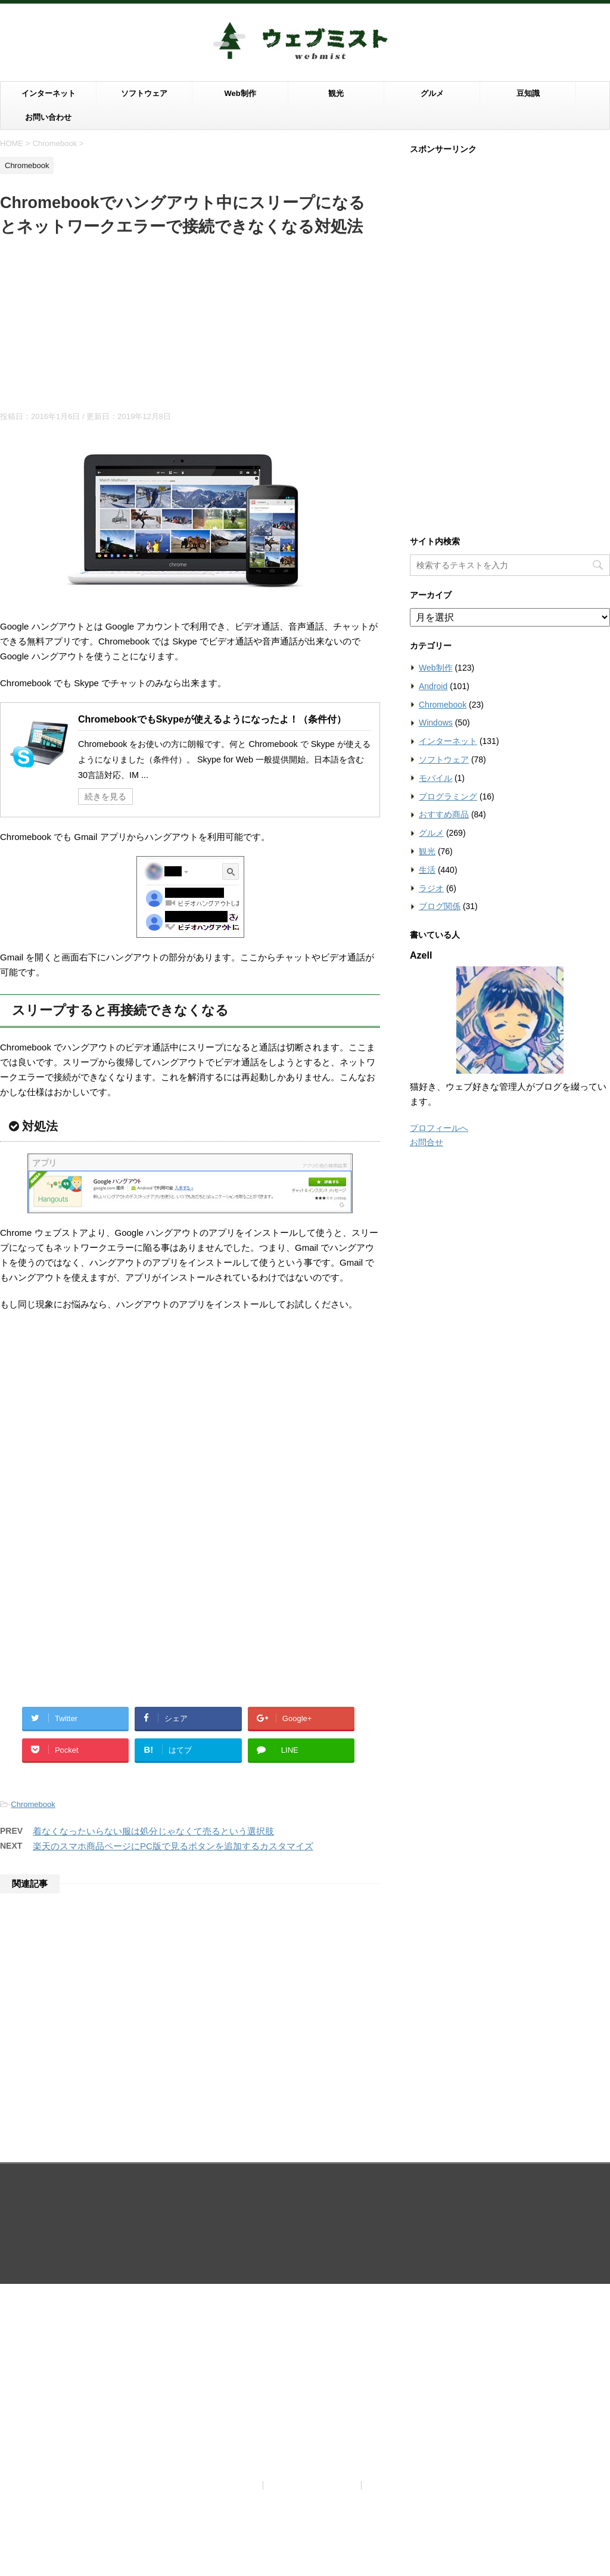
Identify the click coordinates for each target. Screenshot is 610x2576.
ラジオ (431, 888)
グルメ (432, 93)
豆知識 (528, 93)
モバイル (435, 778)
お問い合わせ (48, 117)
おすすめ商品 (444, 814)
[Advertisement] (190, 327)
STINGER (428, 2261)
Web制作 (240, 93)
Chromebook (33, 1804)
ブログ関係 (439, 906)
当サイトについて (223, 2193)
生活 (427, 870)
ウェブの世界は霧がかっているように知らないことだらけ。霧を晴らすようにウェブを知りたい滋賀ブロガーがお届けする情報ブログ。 (305, 2243)
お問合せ (426, 1142)
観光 (336, 93)
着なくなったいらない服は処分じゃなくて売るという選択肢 (153, 1831)
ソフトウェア (144, 93)
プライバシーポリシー (313, 2193)
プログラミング (448, 796)
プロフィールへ (439, 1128)
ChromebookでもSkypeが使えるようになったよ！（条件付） (212, 719)
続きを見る (105, 796)
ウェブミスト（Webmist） (305, 2222)
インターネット (48, 93)
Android (433, 686)
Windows (436, 722)
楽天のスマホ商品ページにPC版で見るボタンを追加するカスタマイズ (173, 1846)
